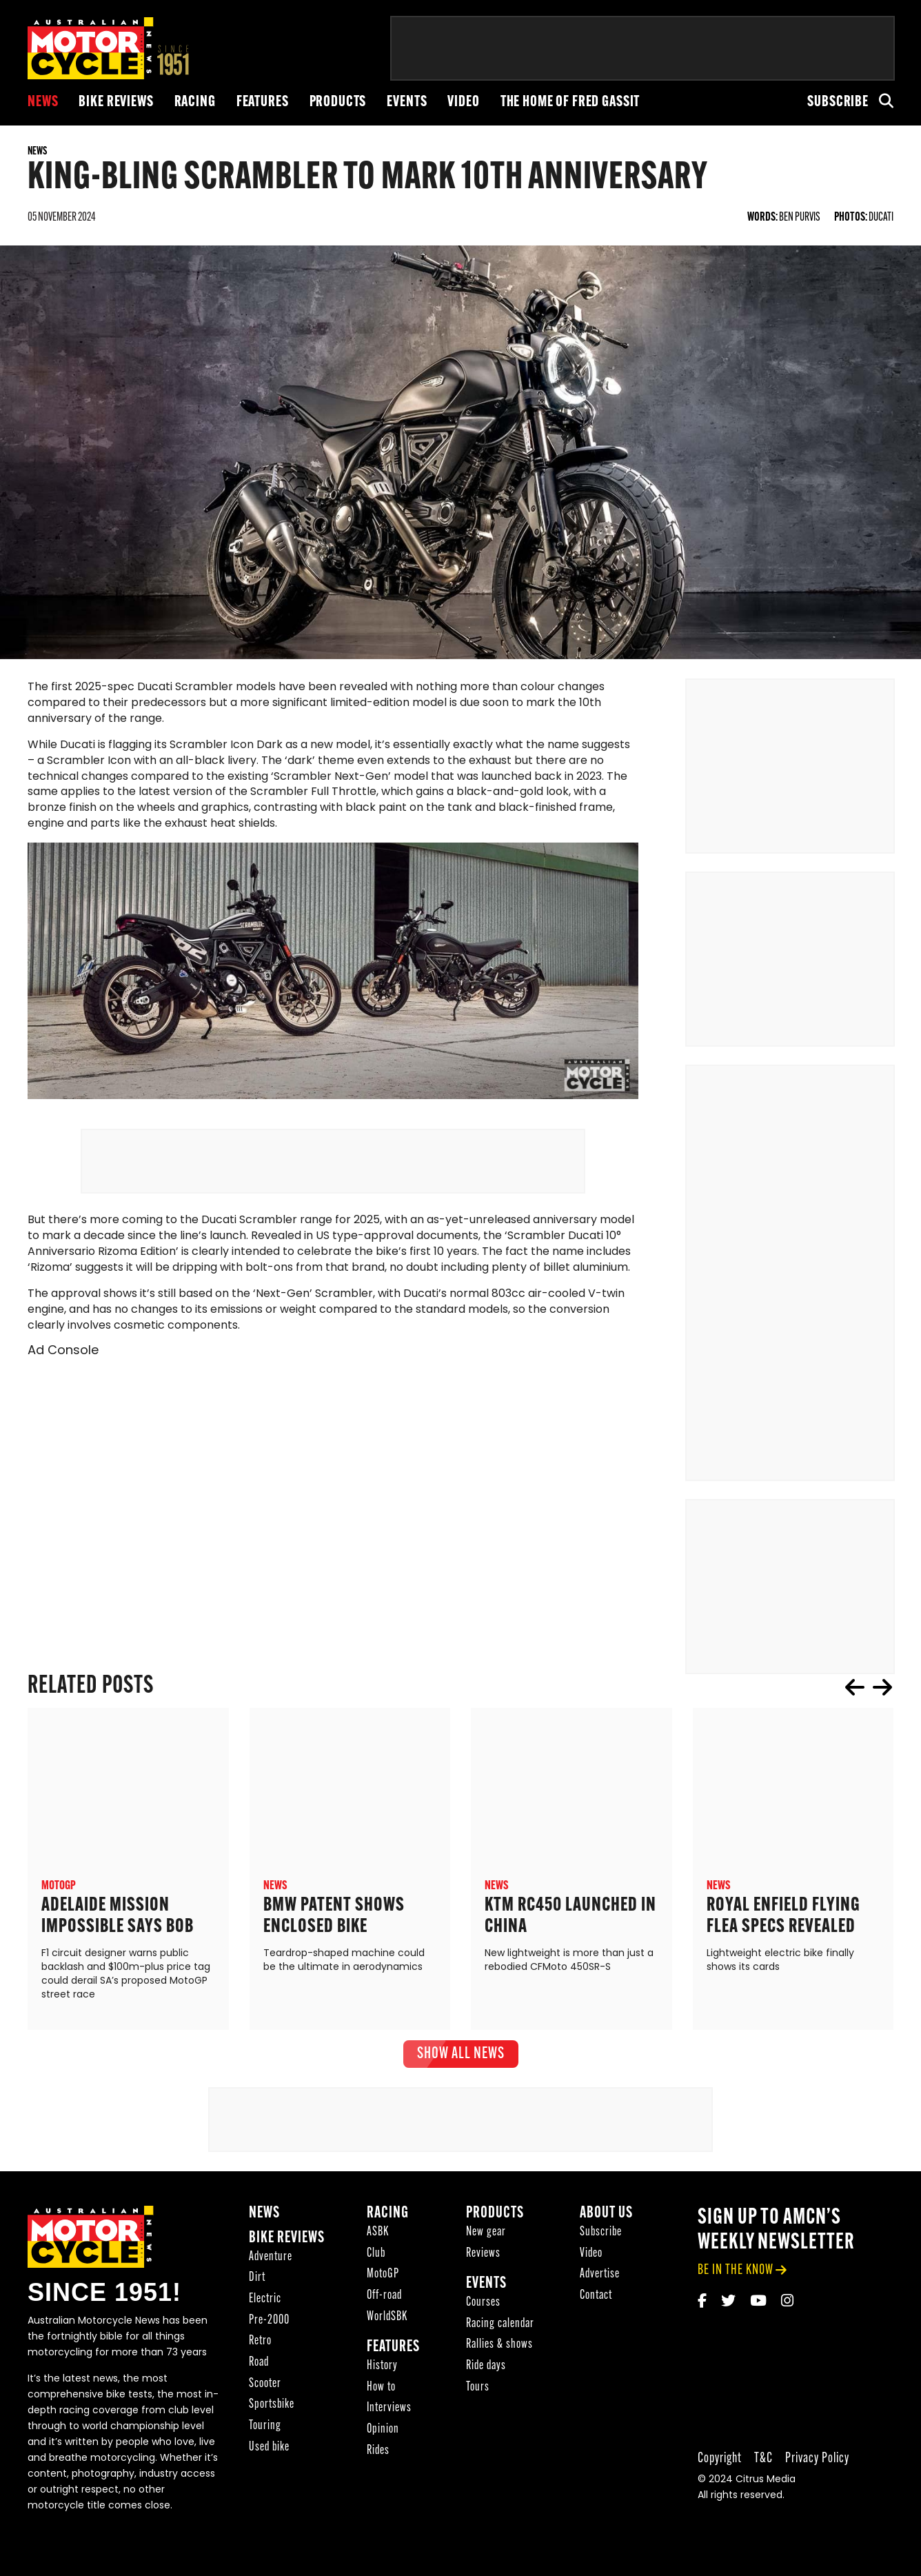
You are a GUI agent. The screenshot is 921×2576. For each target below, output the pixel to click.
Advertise (600, 2289)
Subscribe (838, 102)
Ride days (486, 2381)
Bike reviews (116, 102)
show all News (461, 2069)
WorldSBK (387, 2332)
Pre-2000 (269, 2335)
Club (376, 2268)
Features (262, 102)
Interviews (389, 2423)
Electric (265, 2314)
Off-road (384, 2310)
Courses (483, 2317)
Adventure (270, 2272)
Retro (260, 2356)
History (382, 2381)
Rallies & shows (499, 2359)
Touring (265, 2441)
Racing (195, 102)
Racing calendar (500, 2339)
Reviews (483, 2268)
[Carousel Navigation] (868, 1702)
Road (259, 2377)
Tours (477, 2402)
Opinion (383, 2444)
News (43, 102)
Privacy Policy (817, 2474)
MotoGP (383, 2289)
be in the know (735, 2285)
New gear (486, 2247)
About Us (606, 2229)
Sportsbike (271, 2419)
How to (381, 2402)
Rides (378, 2466)
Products (338, 102)
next (882, 1702)
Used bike (269, 2462)
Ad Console (63, 1366)
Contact (596, 2310)
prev (855, 1702)
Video (463, 102)
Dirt (257, 2293)
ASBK (378, 2247)
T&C (763, 2474)
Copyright (720, 2474)
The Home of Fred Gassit (570, 102)
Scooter (265, 2399)
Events (407, 102)
